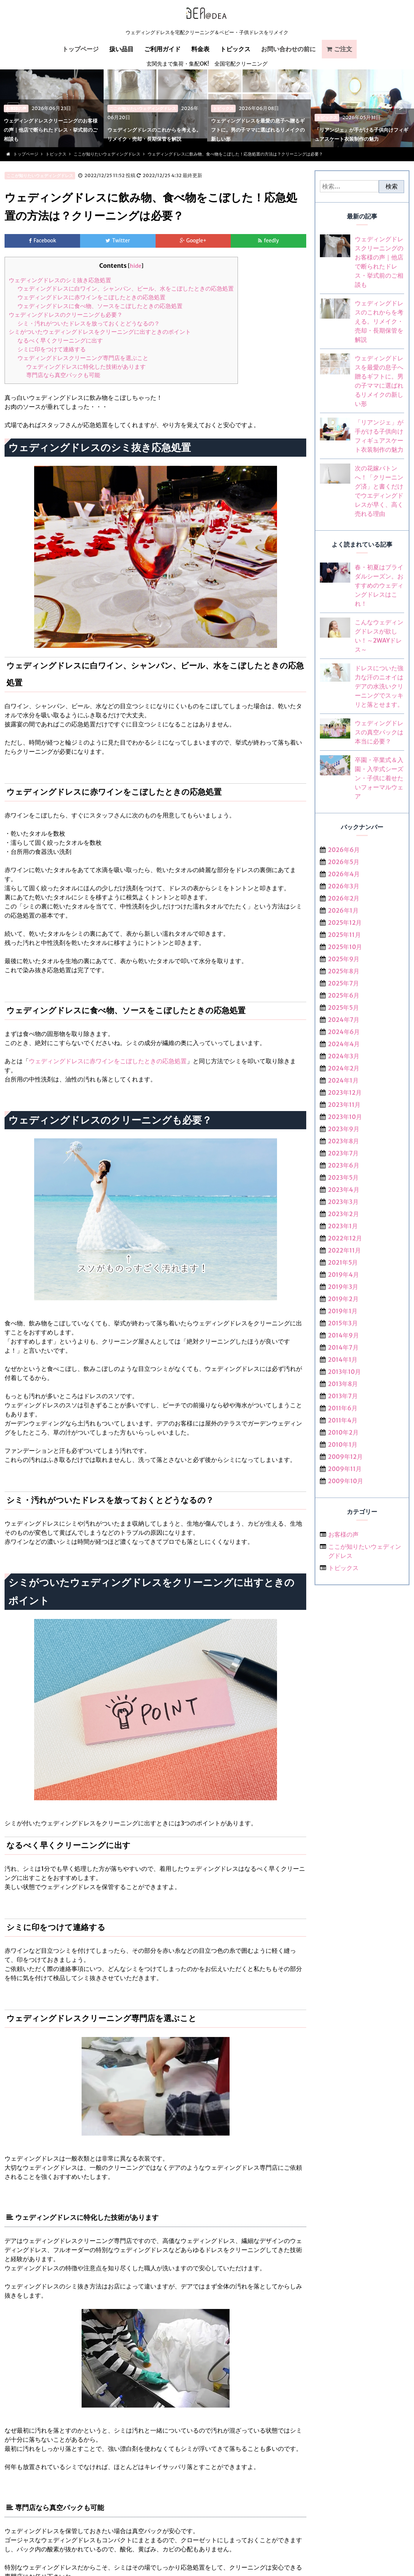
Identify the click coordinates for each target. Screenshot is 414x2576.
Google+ (197, 241)
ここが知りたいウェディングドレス (39, 175)
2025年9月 (343, 959)
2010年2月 (343, 1432)
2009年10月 (345, 1481)
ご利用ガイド (162, 49)
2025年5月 (343, 1007)
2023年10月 (345, 1117)
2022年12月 (345, 1238)
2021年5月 (343, 1262)
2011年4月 (342, 1420)
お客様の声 (343, 1534)
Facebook (44, 241)
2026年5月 (343, 862)
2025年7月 (343, 983)
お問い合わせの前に (288, 49)
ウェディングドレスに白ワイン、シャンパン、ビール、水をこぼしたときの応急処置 (125, 288)
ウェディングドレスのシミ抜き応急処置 (60, 280)
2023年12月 (345, 1092)
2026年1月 (343, 910)
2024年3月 (343, 1056)
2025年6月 (343, 995)
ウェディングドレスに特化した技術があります (86, 367)
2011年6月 (342, 1408)
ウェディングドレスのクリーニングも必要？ (66, 315)
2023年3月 (343, 1201)
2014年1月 (342, 1359)
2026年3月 (343, 886)
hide (135, 266)
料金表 (200, 49)
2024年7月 (343, 1019)
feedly (272, 241)
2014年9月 (343, 1335)
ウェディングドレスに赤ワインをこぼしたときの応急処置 (91, 297)
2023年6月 (343, 1165)
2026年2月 (343, 898)
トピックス (235, 49)
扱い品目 (121, 49)
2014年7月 (343, 1347)
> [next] (400, 108)
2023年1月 (343, 1226)
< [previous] (13, 108)
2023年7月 (343, 1153)
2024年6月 (344, 1032)
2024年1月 (343, 1080)
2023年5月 (343, 1177)
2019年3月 (343, 1286)
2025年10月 (345, 947)
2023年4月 (343, 1189)
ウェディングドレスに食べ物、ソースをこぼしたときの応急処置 (100, 306)
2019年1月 (342, 1311)
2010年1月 (342, 1444)
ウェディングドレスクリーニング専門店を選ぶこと (82, 358)
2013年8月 (343, 1384)
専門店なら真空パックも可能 (63, 375)
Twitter (121, 241)
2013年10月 (344, 1371)
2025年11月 (344, 934)
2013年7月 (343, 1396)
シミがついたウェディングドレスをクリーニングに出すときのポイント (100, 332)
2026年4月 (344, 874)
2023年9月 (343, 1129)
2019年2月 (343, 1299)
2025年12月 (345, 922)
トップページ (80, 49)
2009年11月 (345, 1469)
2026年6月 (344, 849)
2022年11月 (344, 1250)
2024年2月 (343, 1068)
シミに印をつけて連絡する (51, 349)
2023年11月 (344, 1104)
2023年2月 (343, 1214)
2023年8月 (343, 1141)
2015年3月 (342, 1323)
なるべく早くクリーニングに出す (60, 340)
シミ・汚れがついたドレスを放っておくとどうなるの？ (88, 323)
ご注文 (343, 49)
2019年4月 (343, 1274)
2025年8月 (343, 971)
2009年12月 (345, 1456)
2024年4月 (344, 1044)
